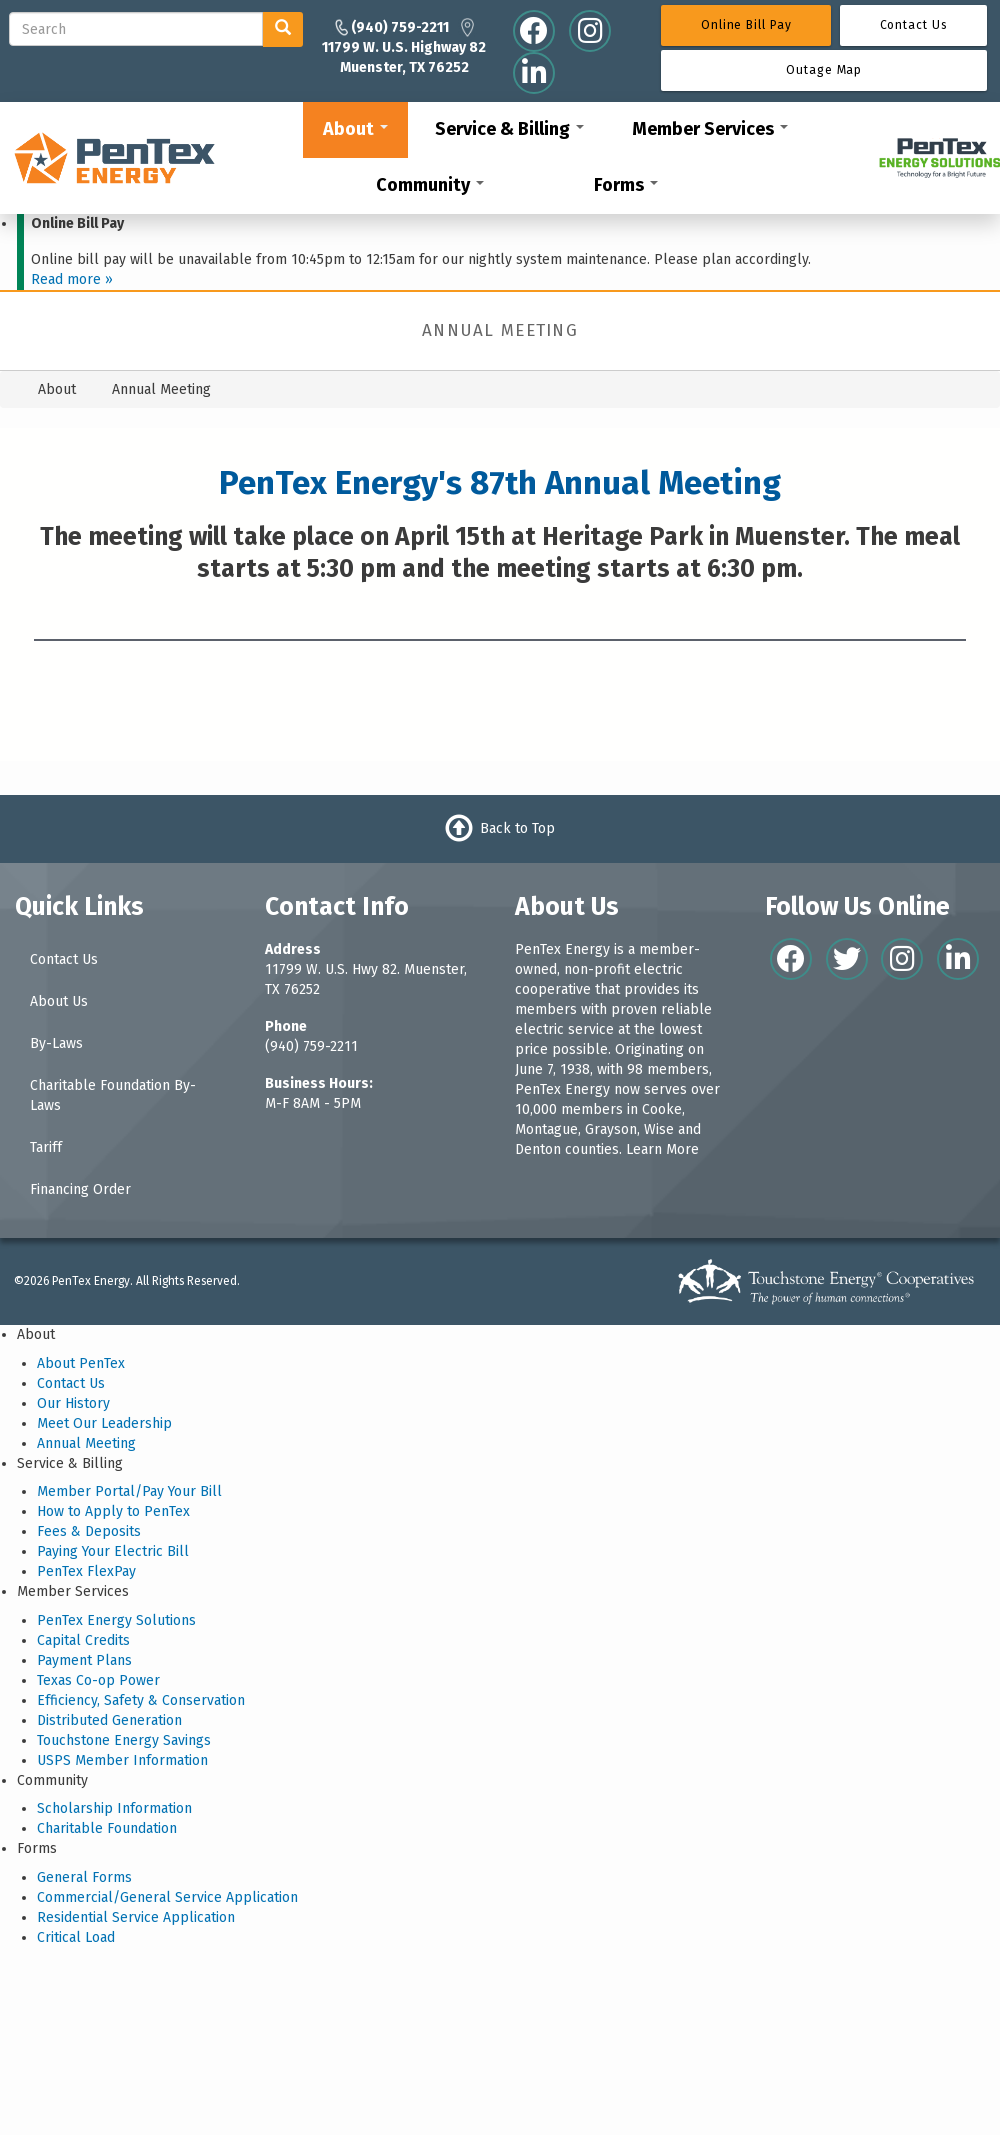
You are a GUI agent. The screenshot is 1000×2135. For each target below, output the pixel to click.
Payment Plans (84, 1660)
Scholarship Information (114, 1808)
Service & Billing (509, 129)
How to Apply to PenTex (113, 1511)
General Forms (84, 1877)
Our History (73, 1403)
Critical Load (76, 1937)
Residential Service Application (136, 1917)
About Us (59, 1001)
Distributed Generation (109, 1720)
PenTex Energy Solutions (116, 1620)
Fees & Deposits (89, 1531)
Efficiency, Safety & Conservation (141, 1700)
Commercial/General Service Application (167, 1897)
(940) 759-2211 (311, 1046)
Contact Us (64, 959)
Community (430, 185)
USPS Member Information (122, 1760)
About (355, 129)
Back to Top (517, 828)
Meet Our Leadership (104, 1423)
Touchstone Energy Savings (124, 1740)
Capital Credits (83, 1640)
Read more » (72, 279)
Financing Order (80, 1189)
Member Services (710, 129)
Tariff (46, 1147)
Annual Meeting (86, 1443)
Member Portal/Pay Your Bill (129, 1491)
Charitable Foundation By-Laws (113, 1095)
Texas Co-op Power (98, 1680)
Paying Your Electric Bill (113, 1551)
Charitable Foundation (107, 1828)
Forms (626, 185)
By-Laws (56, 1043)
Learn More (662, 1149)
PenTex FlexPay (86, 1571)
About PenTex (81, 1363)
